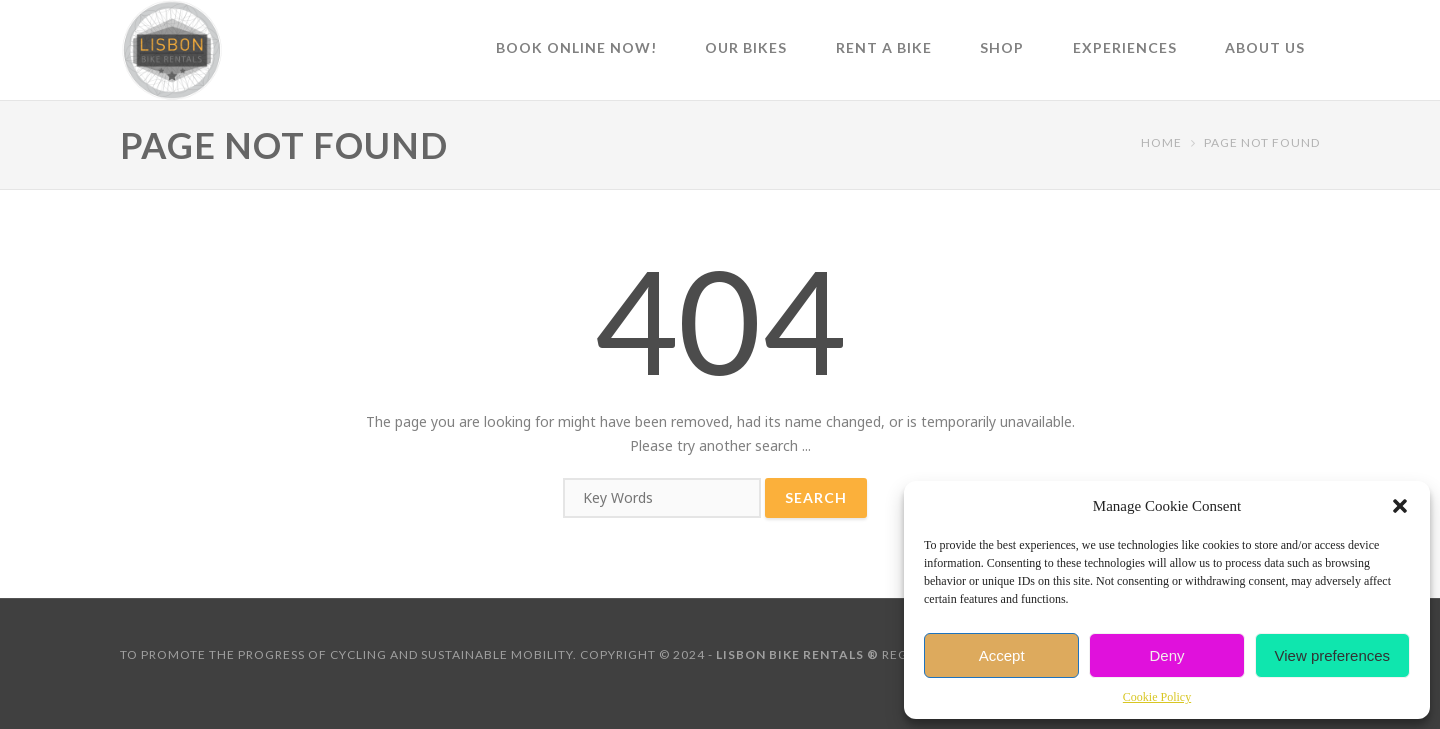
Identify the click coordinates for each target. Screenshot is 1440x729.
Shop (1002, 47)
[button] (1400, 506)
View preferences (1333, 655)
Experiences (1125, 47)
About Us (1265, 47)
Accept (1002, 655)
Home (1161, 142)
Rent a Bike (884, 47)
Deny (1166, 655)
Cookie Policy (1157, 697)
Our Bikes (746, 47)
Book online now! (576, 47)
